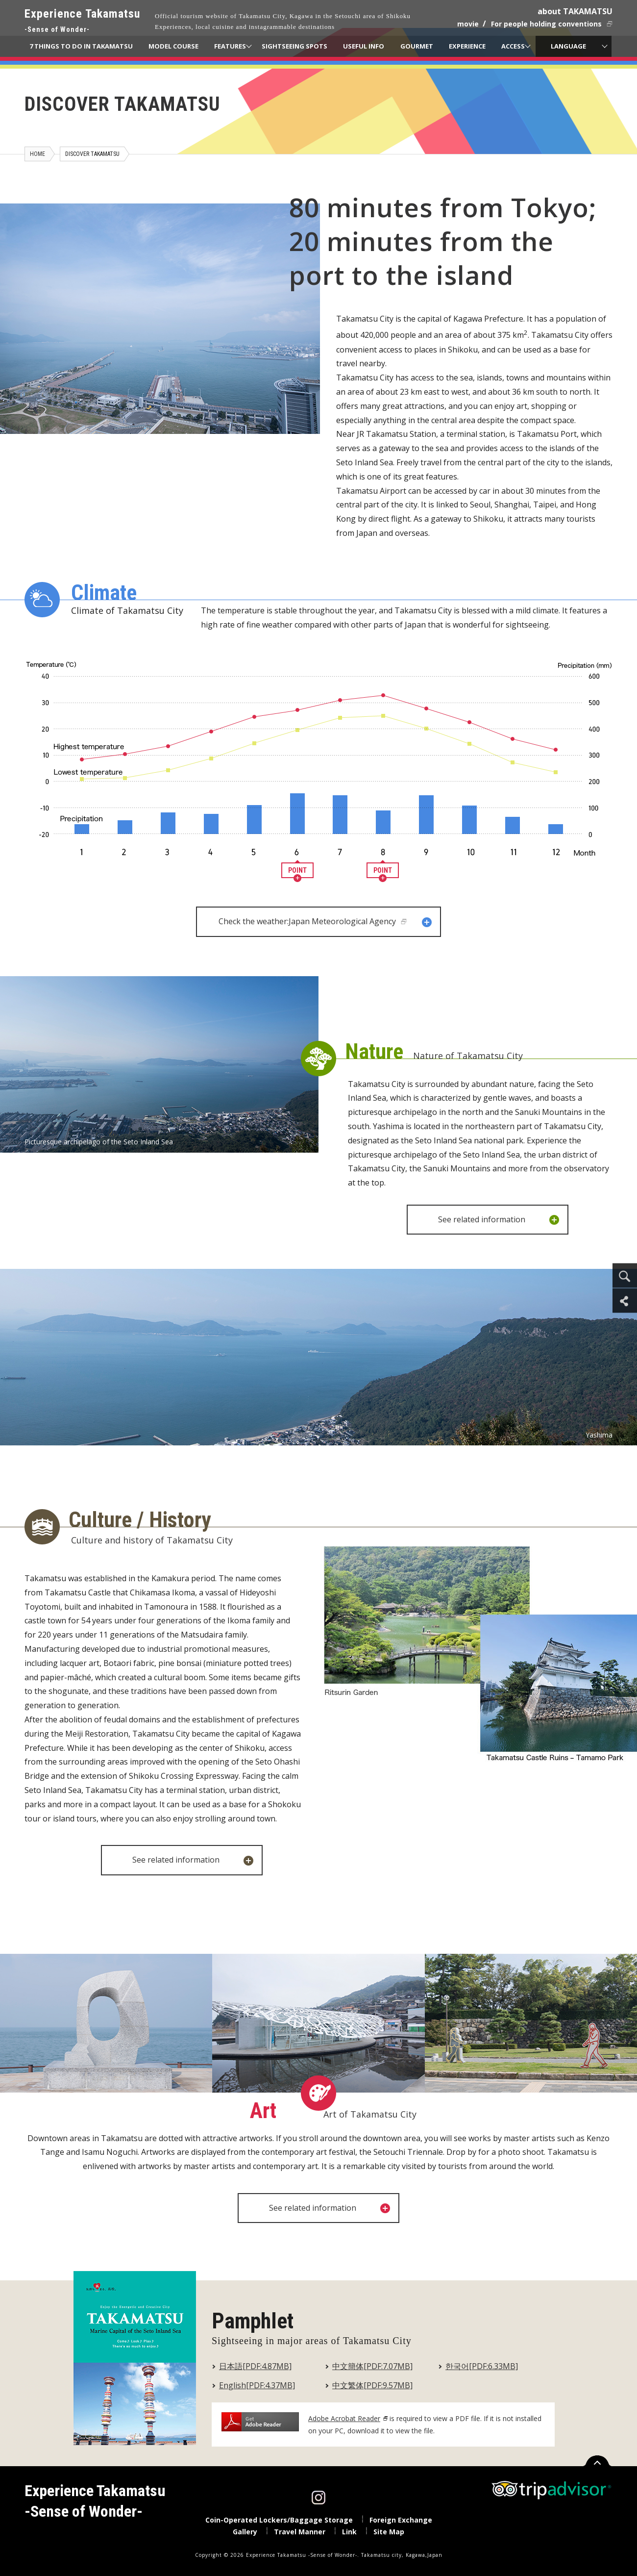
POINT (297, 872)
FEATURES (230, 46)
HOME (37, 154)
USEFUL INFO (363, 46)
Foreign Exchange (400, 2520)
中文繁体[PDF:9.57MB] (372, 2385)
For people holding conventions (546, 23)
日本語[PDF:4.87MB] (255, 2366)
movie (468, 23)
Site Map (388, 2531)
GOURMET (416, 46)
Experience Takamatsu (82, 21)
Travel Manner (299, 2531)
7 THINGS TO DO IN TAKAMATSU (81, 46)
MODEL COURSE (173, 46)
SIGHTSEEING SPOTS (294, 46)
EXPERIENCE (467, 46)
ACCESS (513, 46)
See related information (499, 1219)
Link (349, 2531)
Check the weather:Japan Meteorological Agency (326, 921)
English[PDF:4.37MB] (257, 2385)
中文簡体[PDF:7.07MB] (372, 2366)
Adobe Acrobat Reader (344, 2418)
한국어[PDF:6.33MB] (481, 2366)
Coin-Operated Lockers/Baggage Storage (279, 2520)
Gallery (245, 2531)
